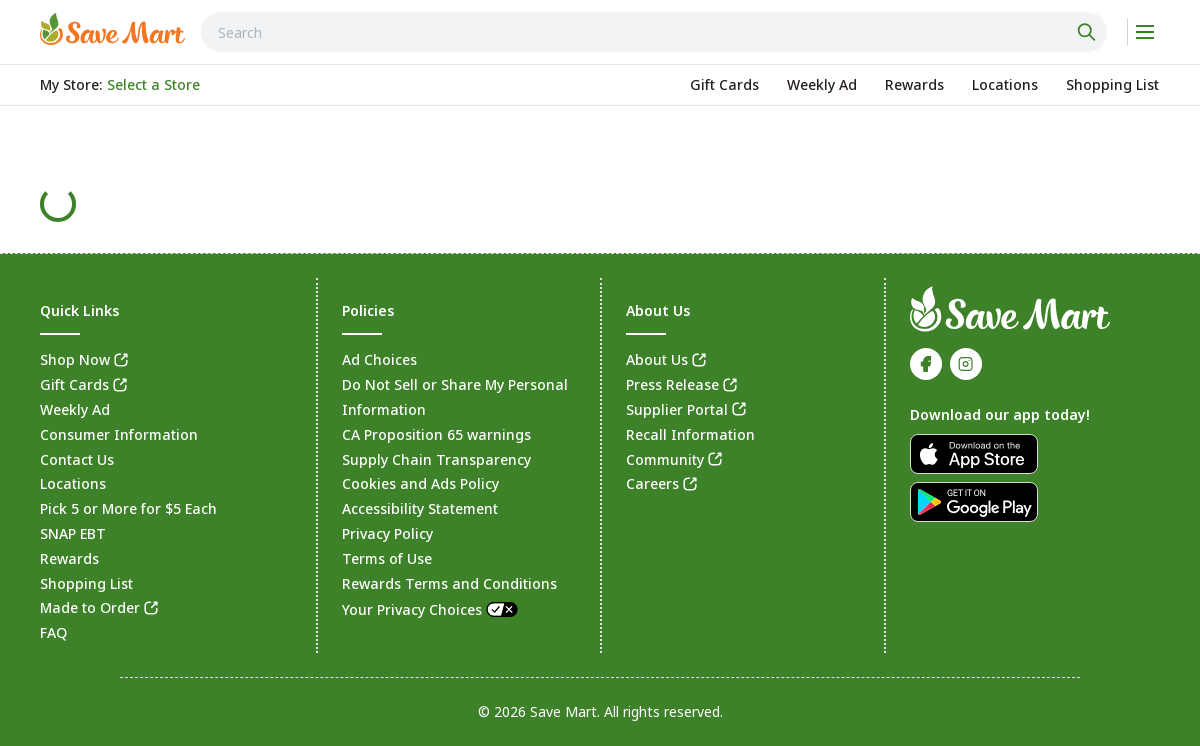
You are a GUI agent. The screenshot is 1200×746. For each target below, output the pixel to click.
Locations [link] (73, 483)
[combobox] (654, 32)
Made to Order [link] (90, 607)
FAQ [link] (53, 632)
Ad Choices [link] (379, 359)
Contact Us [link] (77, 459)
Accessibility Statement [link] (420, 508)
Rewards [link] (69, 558)
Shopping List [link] (86, 583)
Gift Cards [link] (74, 384)
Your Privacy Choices (431, 609)
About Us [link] (657, 359)
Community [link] (665, 459)
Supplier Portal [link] (677, 409)
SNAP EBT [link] (73, 533)
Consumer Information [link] (119, 434)
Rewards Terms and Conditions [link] (449, 583)
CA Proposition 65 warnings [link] (436, 434)
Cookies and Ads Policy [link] (420, 483)
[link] (112, 29)
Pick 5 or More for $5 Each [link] (128, 508)
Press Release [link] (672, 384)
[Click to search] (1089, 32)
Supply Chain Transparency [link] (436, 459)
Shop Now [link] (75, 359)
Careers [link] (652, 483)
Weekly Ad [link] (75, 409)
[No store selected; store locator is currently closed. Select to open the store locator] (153, 85)
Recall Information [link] (690, 434)
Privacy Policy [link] (387, 533)
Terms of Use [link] (387, 558)
